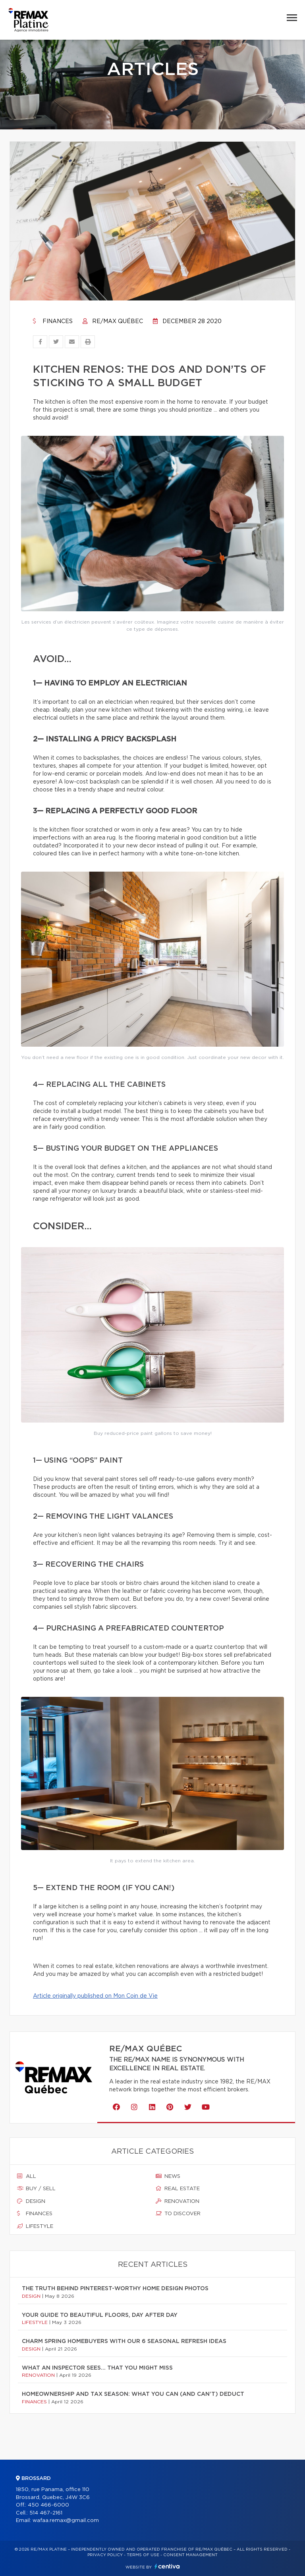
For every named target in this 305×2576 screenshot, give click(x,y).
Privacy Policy (105, 2555)
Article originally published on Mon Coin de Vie (95, 1996)
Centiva (167, 2566)
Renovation (177, 2201)
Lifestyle (35, 2226)
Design (31, 2201)
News (168, 2176)
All (26, 2176)
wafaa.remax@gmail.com (66, 2520)
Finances (53, 321)
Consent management (190, 2555)
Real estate (178, 2188)
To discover (178, 2213)
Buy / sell (36, 2188)
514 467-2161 (45, 2513)
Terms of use (143, 2555)
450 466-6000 (48, 2505)
